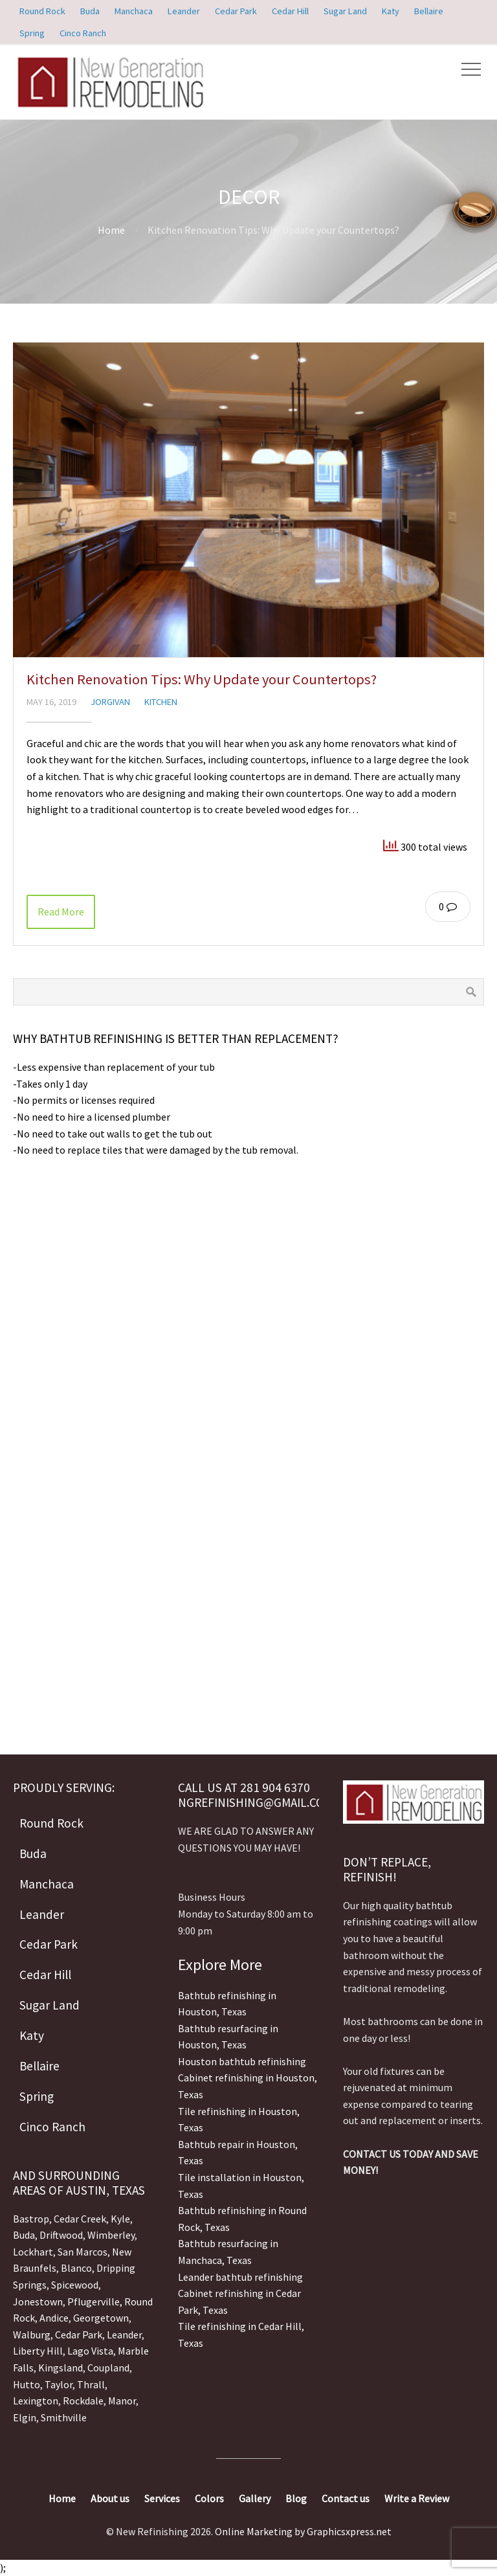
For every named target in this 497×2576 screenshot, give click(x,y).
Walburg (31, 2334)
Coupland (108, 2367)
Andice (54, 2317)
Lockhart (33, 2251)
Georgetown (101, 2317)
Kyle (120, 2218)
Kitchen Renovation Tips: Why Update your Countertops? (202, 679)
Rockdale (83, 2400)
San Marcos (82, 2251)
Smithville (64, 2417)
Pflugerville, (94, 2301)
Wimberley (111, 2234)
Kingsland (60, 2367)
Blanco (76, 2267)
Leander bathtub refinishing (240, 2276)
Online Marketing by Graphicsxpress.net (303, 2531)
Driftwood (61, 2234)
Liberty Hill (38, 2350)
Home (111, 229)
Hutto (26, 2384)
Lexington (35, 2400)
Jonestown (38, 2301)
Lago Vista (90, 2350)
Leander (124, 2334)
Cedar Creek (80, 2218)
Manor (122, 2400)
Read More (61, 911)
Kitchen (160, 702)
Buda (24, 2234)
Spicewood (74, 2284)
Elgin (24, 2417)
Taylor (58, 2384)
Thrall (91, 2384)
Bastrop (31, 2218)
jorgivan (110, 702)
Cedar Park (78, 2334)
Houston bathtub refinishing (242, 2061)
